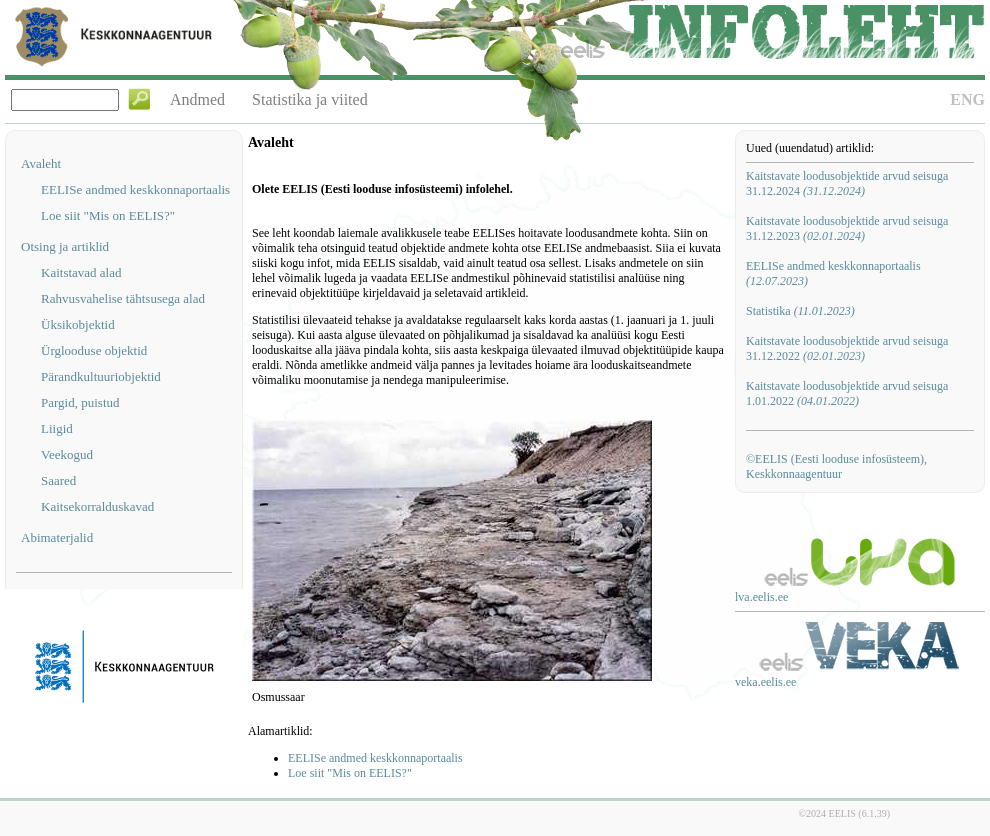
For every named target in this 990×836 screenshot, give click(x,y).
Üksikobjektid (78, 324)
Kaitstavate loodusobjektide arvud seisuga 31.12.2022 (847, 348)
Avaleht (41, 163)
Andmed (197, 99)
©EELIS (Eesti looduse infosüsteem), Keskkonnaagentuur (836, 466)
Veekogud (67, 454)
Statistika (800, 311)
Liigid (57, 428)
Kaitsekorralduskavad (97, 506)
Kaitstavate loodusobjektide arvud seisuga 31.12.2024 (847, 183)
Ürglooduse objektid (94, 350)
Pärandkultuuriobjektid (101, 376)
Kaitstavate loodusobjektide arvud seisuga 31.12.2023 (847, 228)
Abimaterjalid (57, 537)
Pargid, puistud (80, 402)
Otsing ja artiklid (65, 246)
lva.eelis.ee (761, 597)
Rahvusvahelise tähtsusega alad (123, 298)
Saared (58, 480)
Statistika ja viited (310, 99)
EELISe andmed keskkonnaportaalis (135, 189)
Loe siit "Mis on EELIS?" (108, 215)
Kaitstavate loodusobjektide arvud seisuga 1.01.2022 (847, 393)
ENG (967, 99)
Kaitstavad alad (81, 272)
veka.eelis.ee (765, 682)
